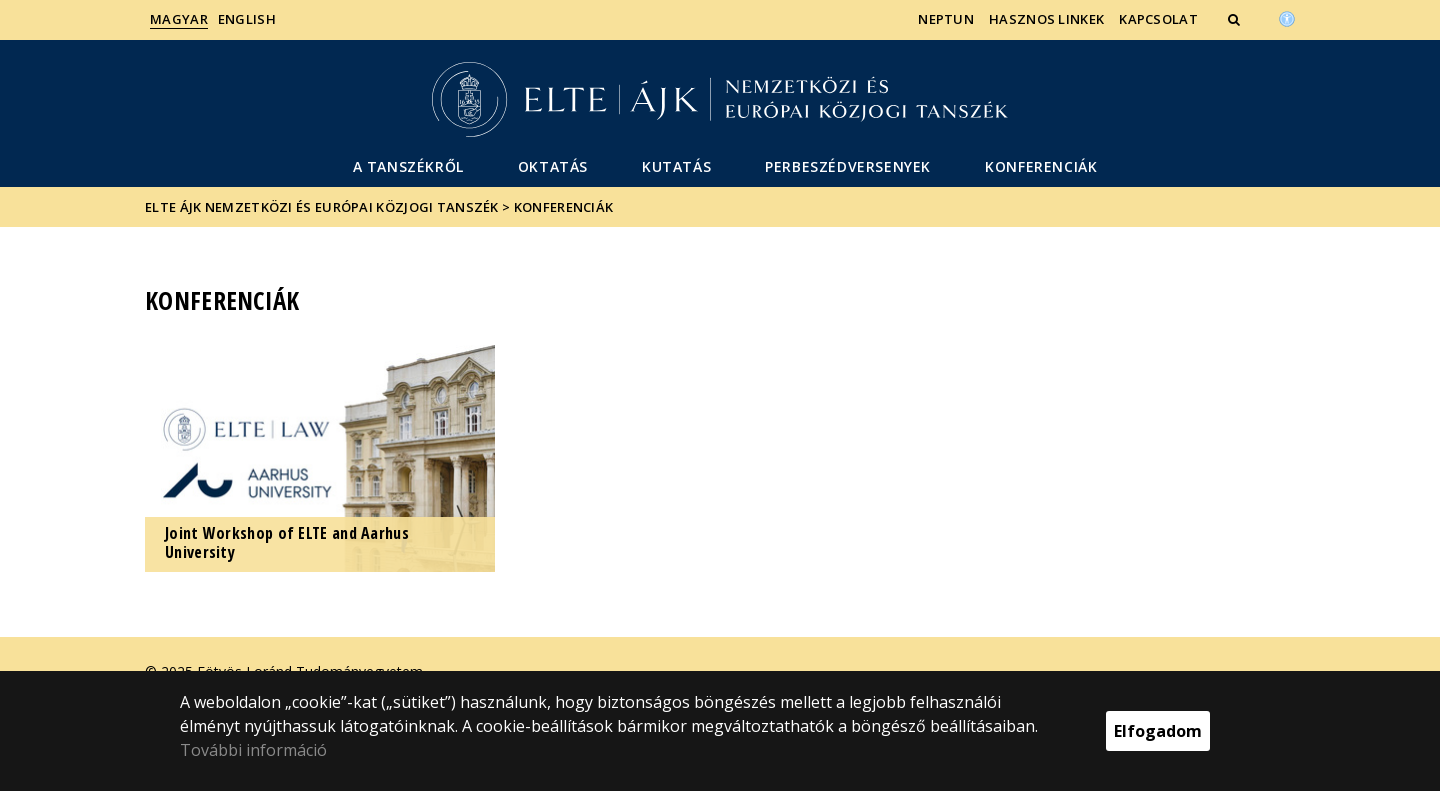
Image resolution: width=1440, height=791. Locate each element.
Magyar (179, 19)
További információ (253, 750)
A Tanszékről (408, 166)
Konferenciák (1041, 166)
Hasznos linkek (1046, 19)
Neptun (946, 19)
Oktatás (553, 166)
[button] (1236, 19)
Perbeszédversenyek (848, 166)
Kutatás (676, 166)
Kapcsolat (1158, 19)
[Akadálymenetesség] (1287, 17)
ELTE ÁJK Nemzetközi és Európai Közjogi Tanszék (322, 207)
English (247, 19)
